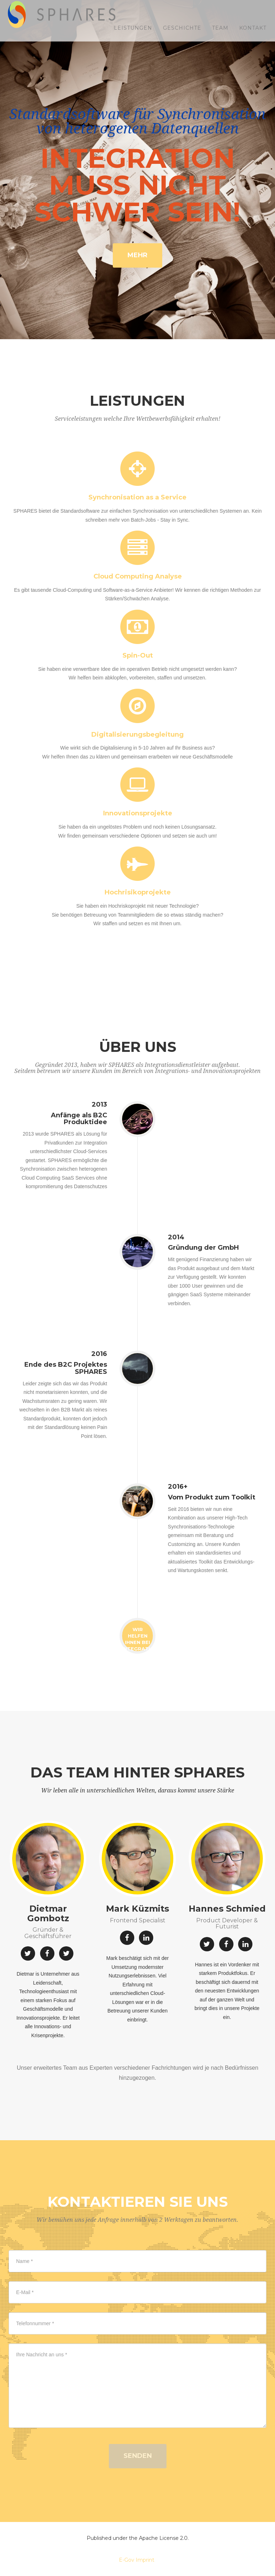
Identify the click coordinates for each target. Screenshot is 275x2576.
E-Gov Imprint (136, 2560)
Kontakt (252, 36)
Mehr (137, 255)
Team (220, 36)
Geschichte (182, 36)
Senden (138, 2456)
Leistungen (133, 36)
